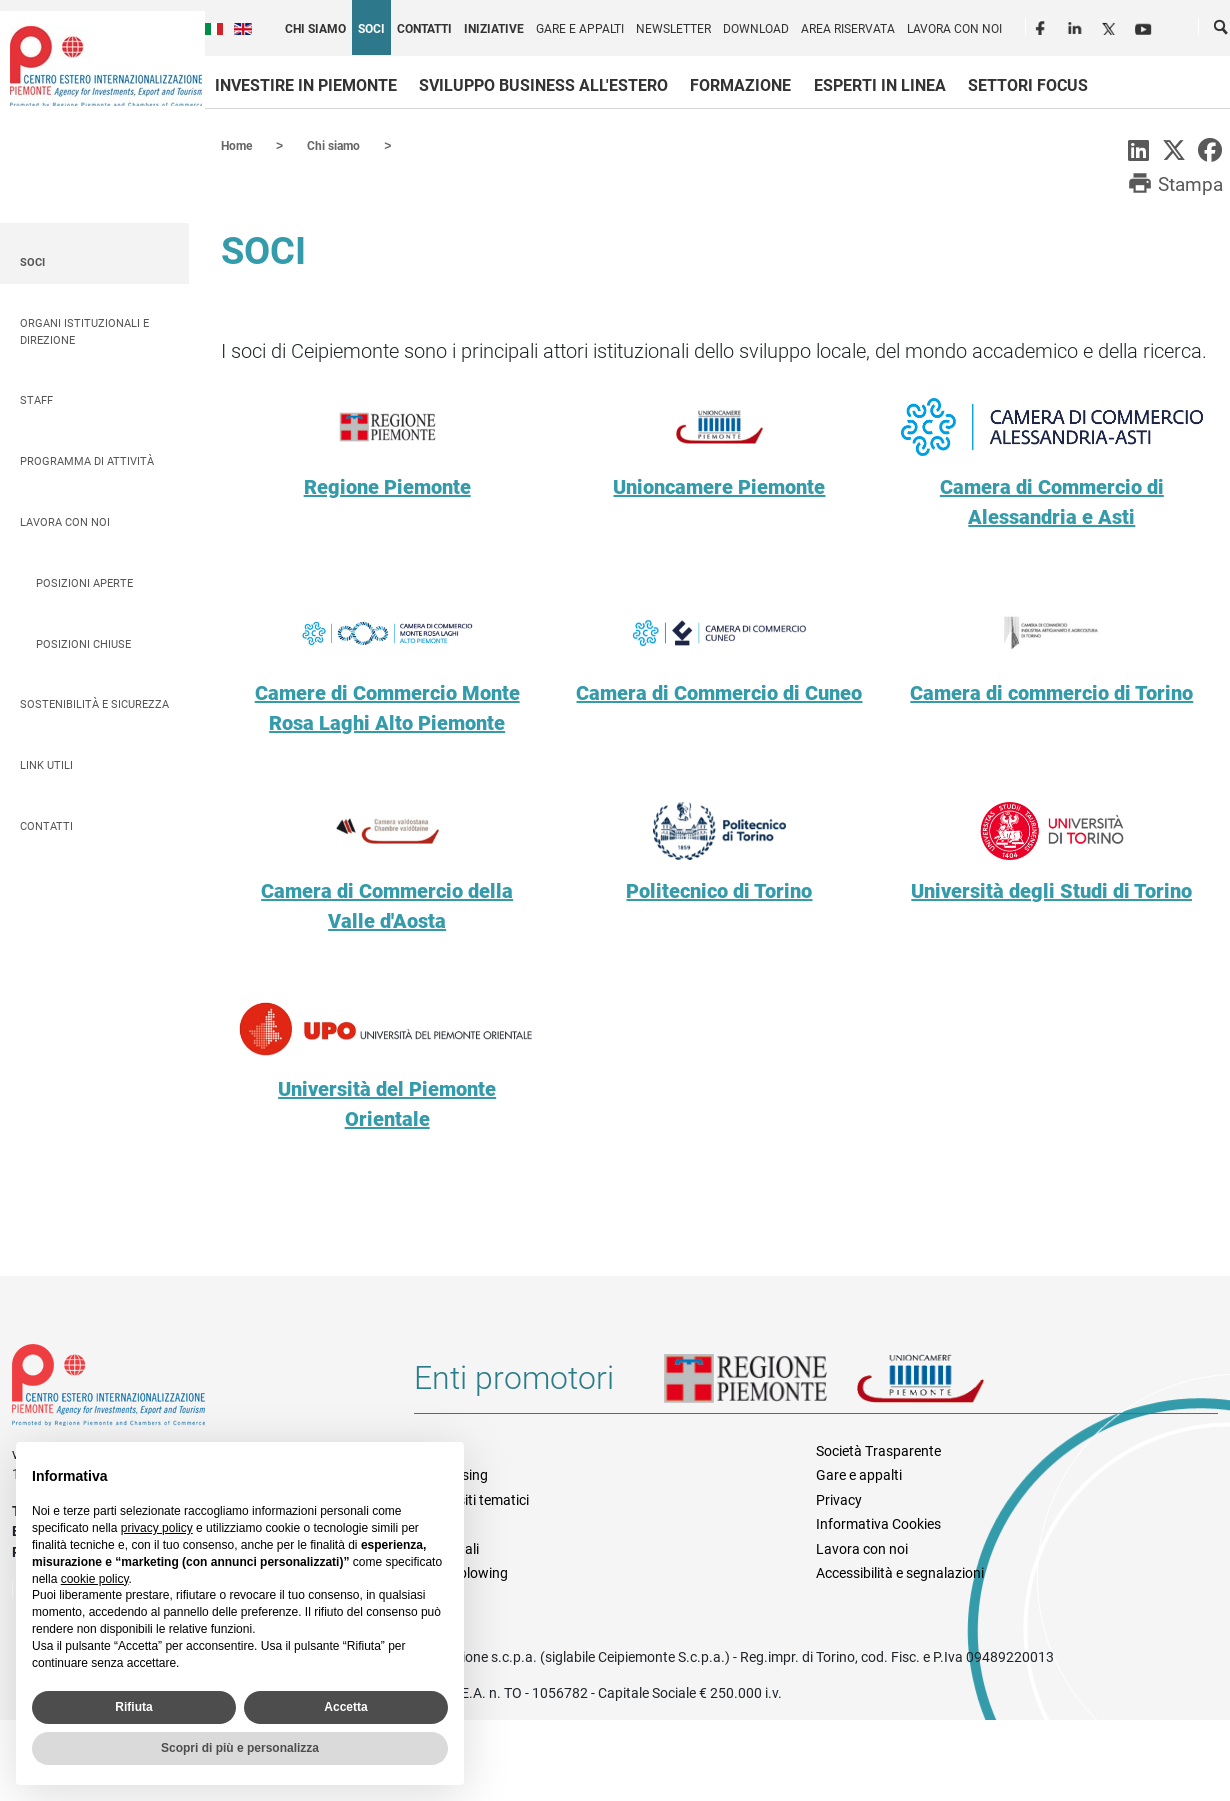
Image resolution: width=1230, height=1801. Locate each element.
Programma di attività (87, 460)
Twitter (1111, 26)
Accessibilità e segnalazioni (900, 1572)
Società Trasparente (878, 1450)
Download (756, 29)
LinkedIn (1077, 26)
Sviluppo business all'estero (543, 85)
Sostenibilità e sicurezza (94, 703)
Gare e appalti (580, 29)
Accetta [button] (345, 1707)
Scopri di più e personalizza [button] (240, 1748)
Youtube (1145, 26)
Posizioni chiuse (83, 643)
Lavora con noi (954, 29)
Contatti (424, 29)
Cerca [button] (1222, 31)
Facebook (1043, 26)
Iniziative (494, 29)
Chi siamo (315, 29)
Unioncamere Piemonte (948, 1385)
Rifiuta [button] (133, 1707)
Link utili (46, 764)
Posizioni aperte (84, 582)
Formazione (740, 85)
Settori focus (1028, 85)
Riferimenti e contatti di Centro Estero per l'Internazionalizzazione (193, 1388)
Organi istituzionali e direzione (84, 331)
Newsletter (673, 29)
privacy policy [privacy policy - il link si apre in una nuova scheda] (157, 1528)
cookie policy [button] (95, 1579)
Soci (371, 29)
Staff (36, 399)
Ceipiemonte (106, 66)
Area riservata (848, 29)
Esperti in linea (880, 85)
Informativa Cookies (878, 1523)
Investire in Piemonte (306, 85)
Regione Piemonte (760, 1385)
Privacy (839, 1499)
